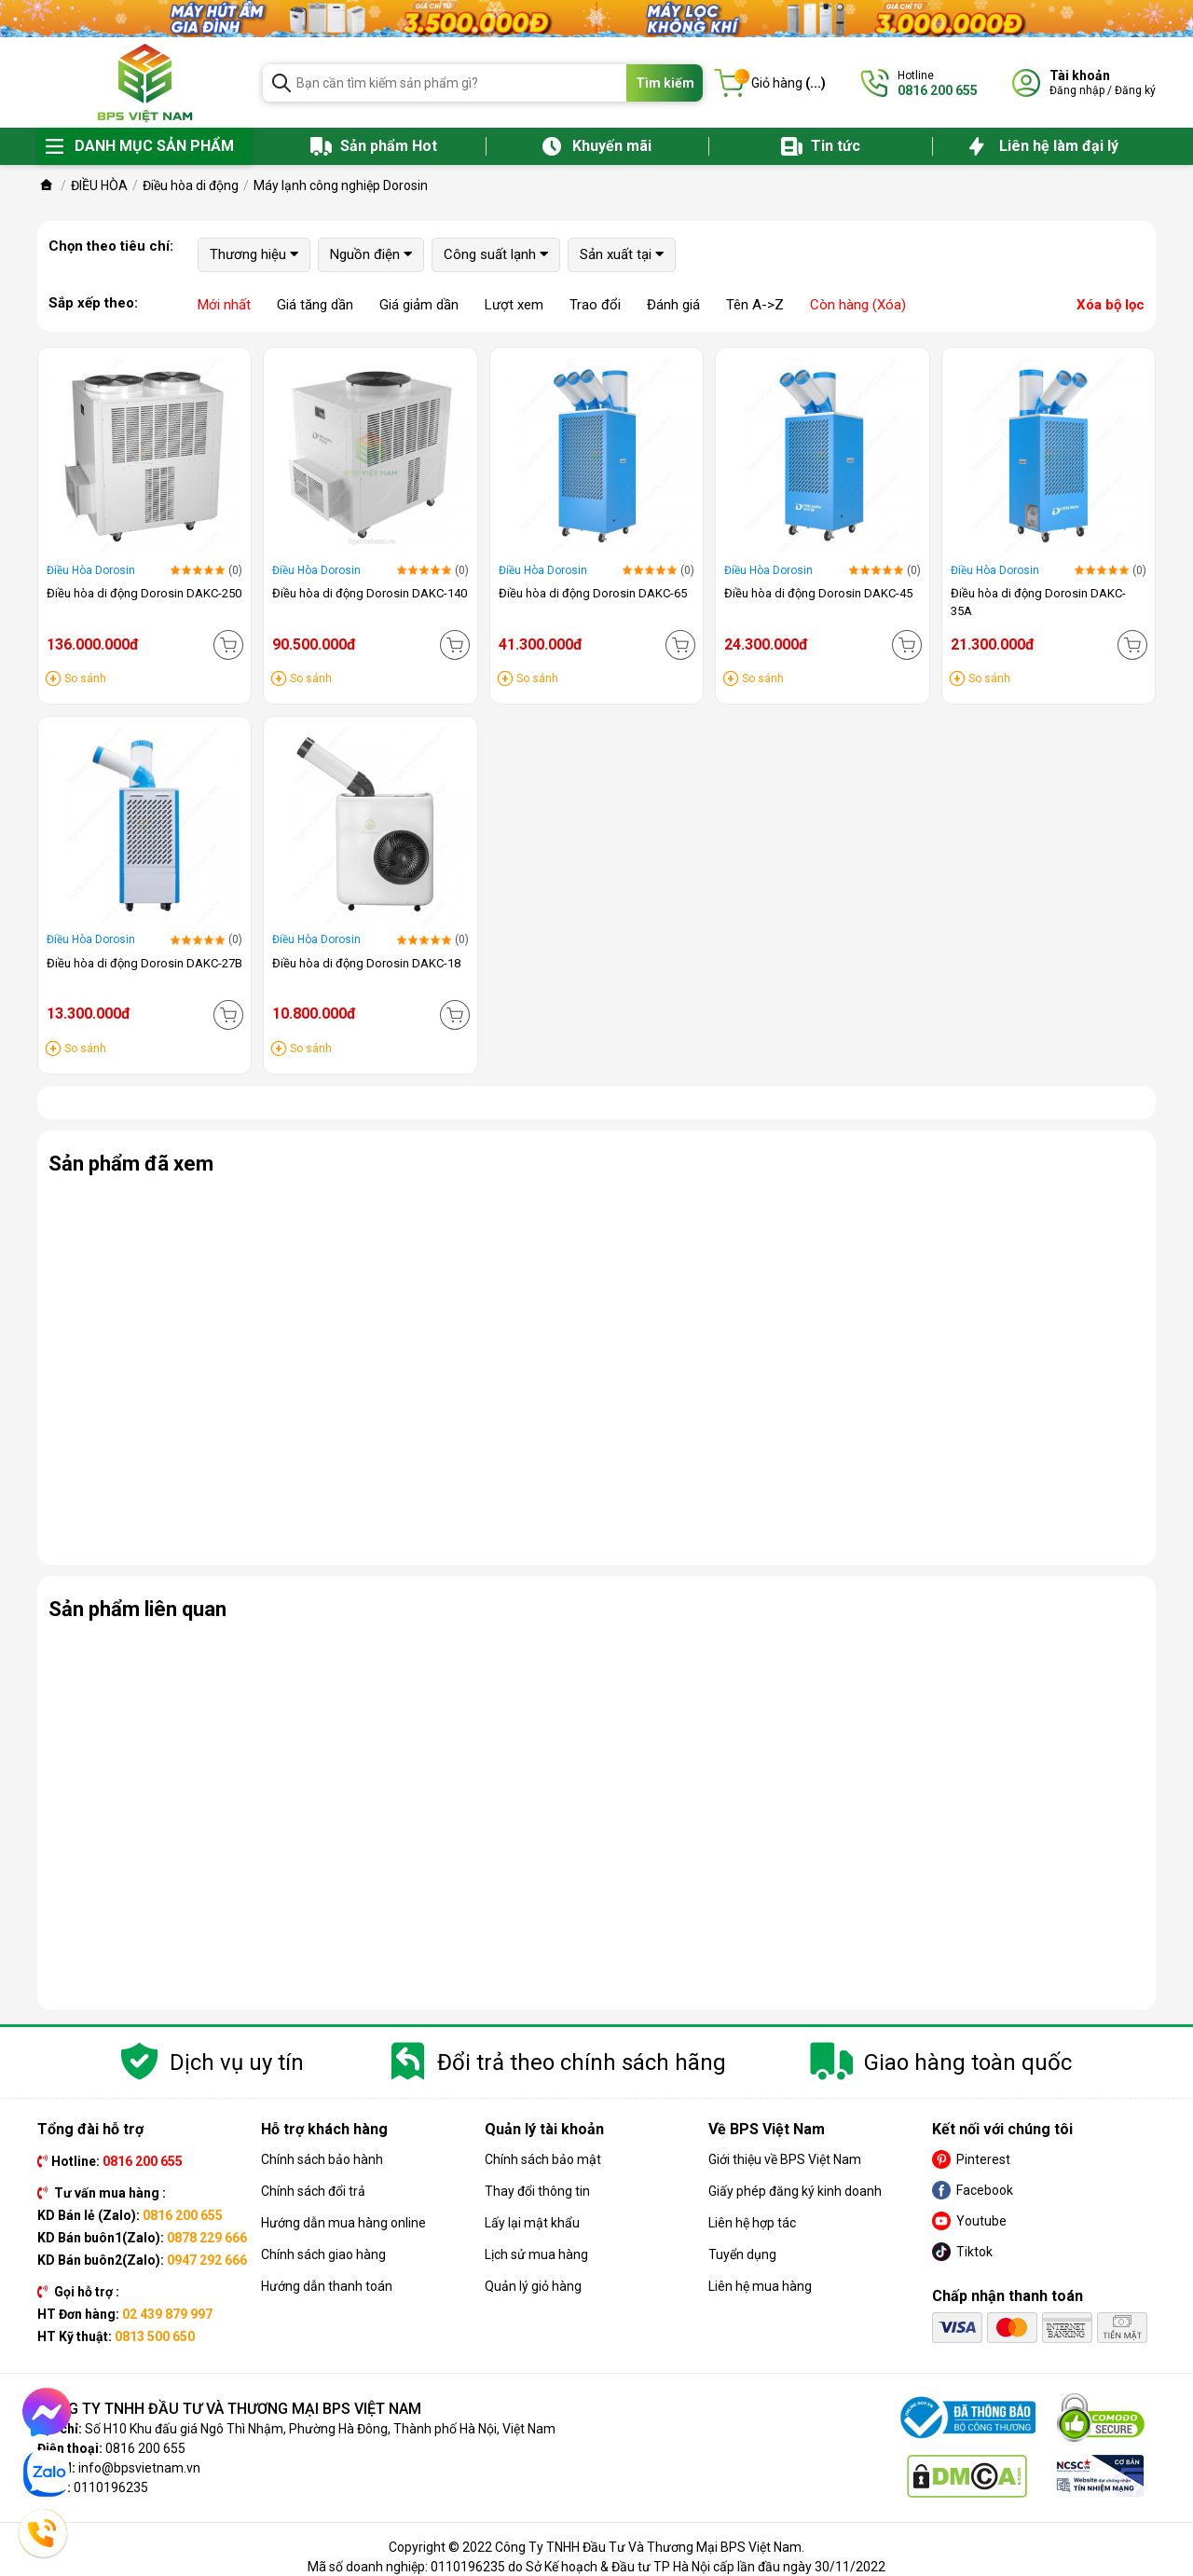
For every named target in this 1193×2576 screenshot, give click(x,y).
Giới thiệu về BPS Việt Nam (784, 2159)
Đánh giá (673, 304)
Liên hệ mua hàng (760, 2286)
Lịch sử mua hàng (536, 2254)
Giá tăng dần (315, 304)
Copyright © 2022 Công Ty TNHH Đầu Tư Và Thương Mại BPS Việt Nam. (596, 2547)
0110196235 (111, 2487)
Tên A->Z (755, 304)
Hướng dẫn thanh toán (326, 2286)
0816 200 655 (145, 2448)
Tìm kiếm (665, 82)
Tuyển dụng (742, 2254)
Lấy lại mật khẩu (532, 2222)
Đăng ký (1135, 90)
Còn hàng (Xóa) (858, 304)
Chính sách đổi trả (313, 2191)
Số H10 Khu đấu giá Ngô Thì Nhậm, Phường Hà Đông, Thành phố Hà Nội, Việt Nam (320, 2428)
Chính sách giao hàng (323, 2254)
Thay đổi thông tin (537, 2191)
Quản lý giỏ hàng (533, 2286)
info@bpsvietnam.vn (139, 2467)
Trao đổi (595, 304)
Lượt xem (514, 304)
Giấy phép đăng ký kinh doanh (795, 2191)
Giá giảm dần (419, 304)
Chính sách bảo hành (322, 2159)
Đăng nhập (1076, 90)
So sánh (85, 678)
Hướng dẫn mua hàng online (343, 2222)
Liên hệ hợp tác (752, 2222)
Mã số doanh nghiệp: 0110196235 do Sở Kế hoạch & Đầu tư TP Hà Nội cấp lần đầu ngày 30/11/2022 (596, 2566)
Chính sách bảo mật (543, 2159)
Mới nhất (224, 304)
